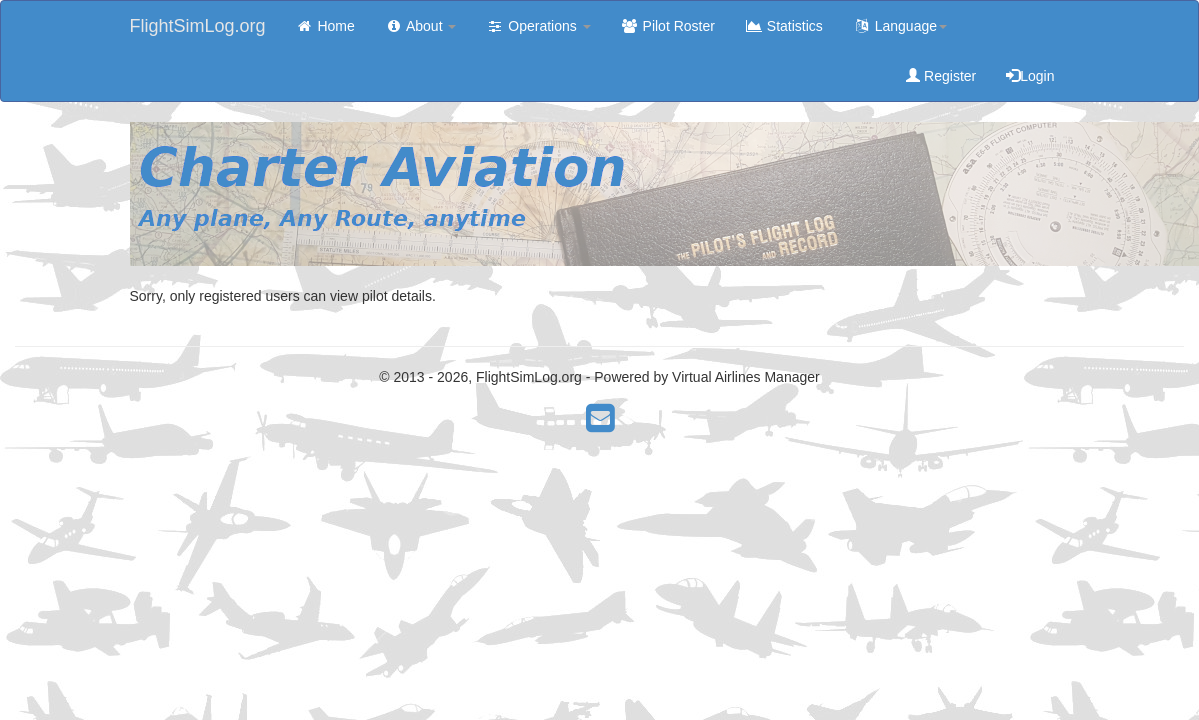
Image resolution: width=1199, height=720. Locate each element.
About (421, 26)
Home (325, 26)
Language (900, 26)
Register (941, 76)
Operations (538, 26)
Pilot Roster (668, 26)
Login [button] (1030, 76)
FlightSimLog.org (198, 26)
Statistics (784, 26)
